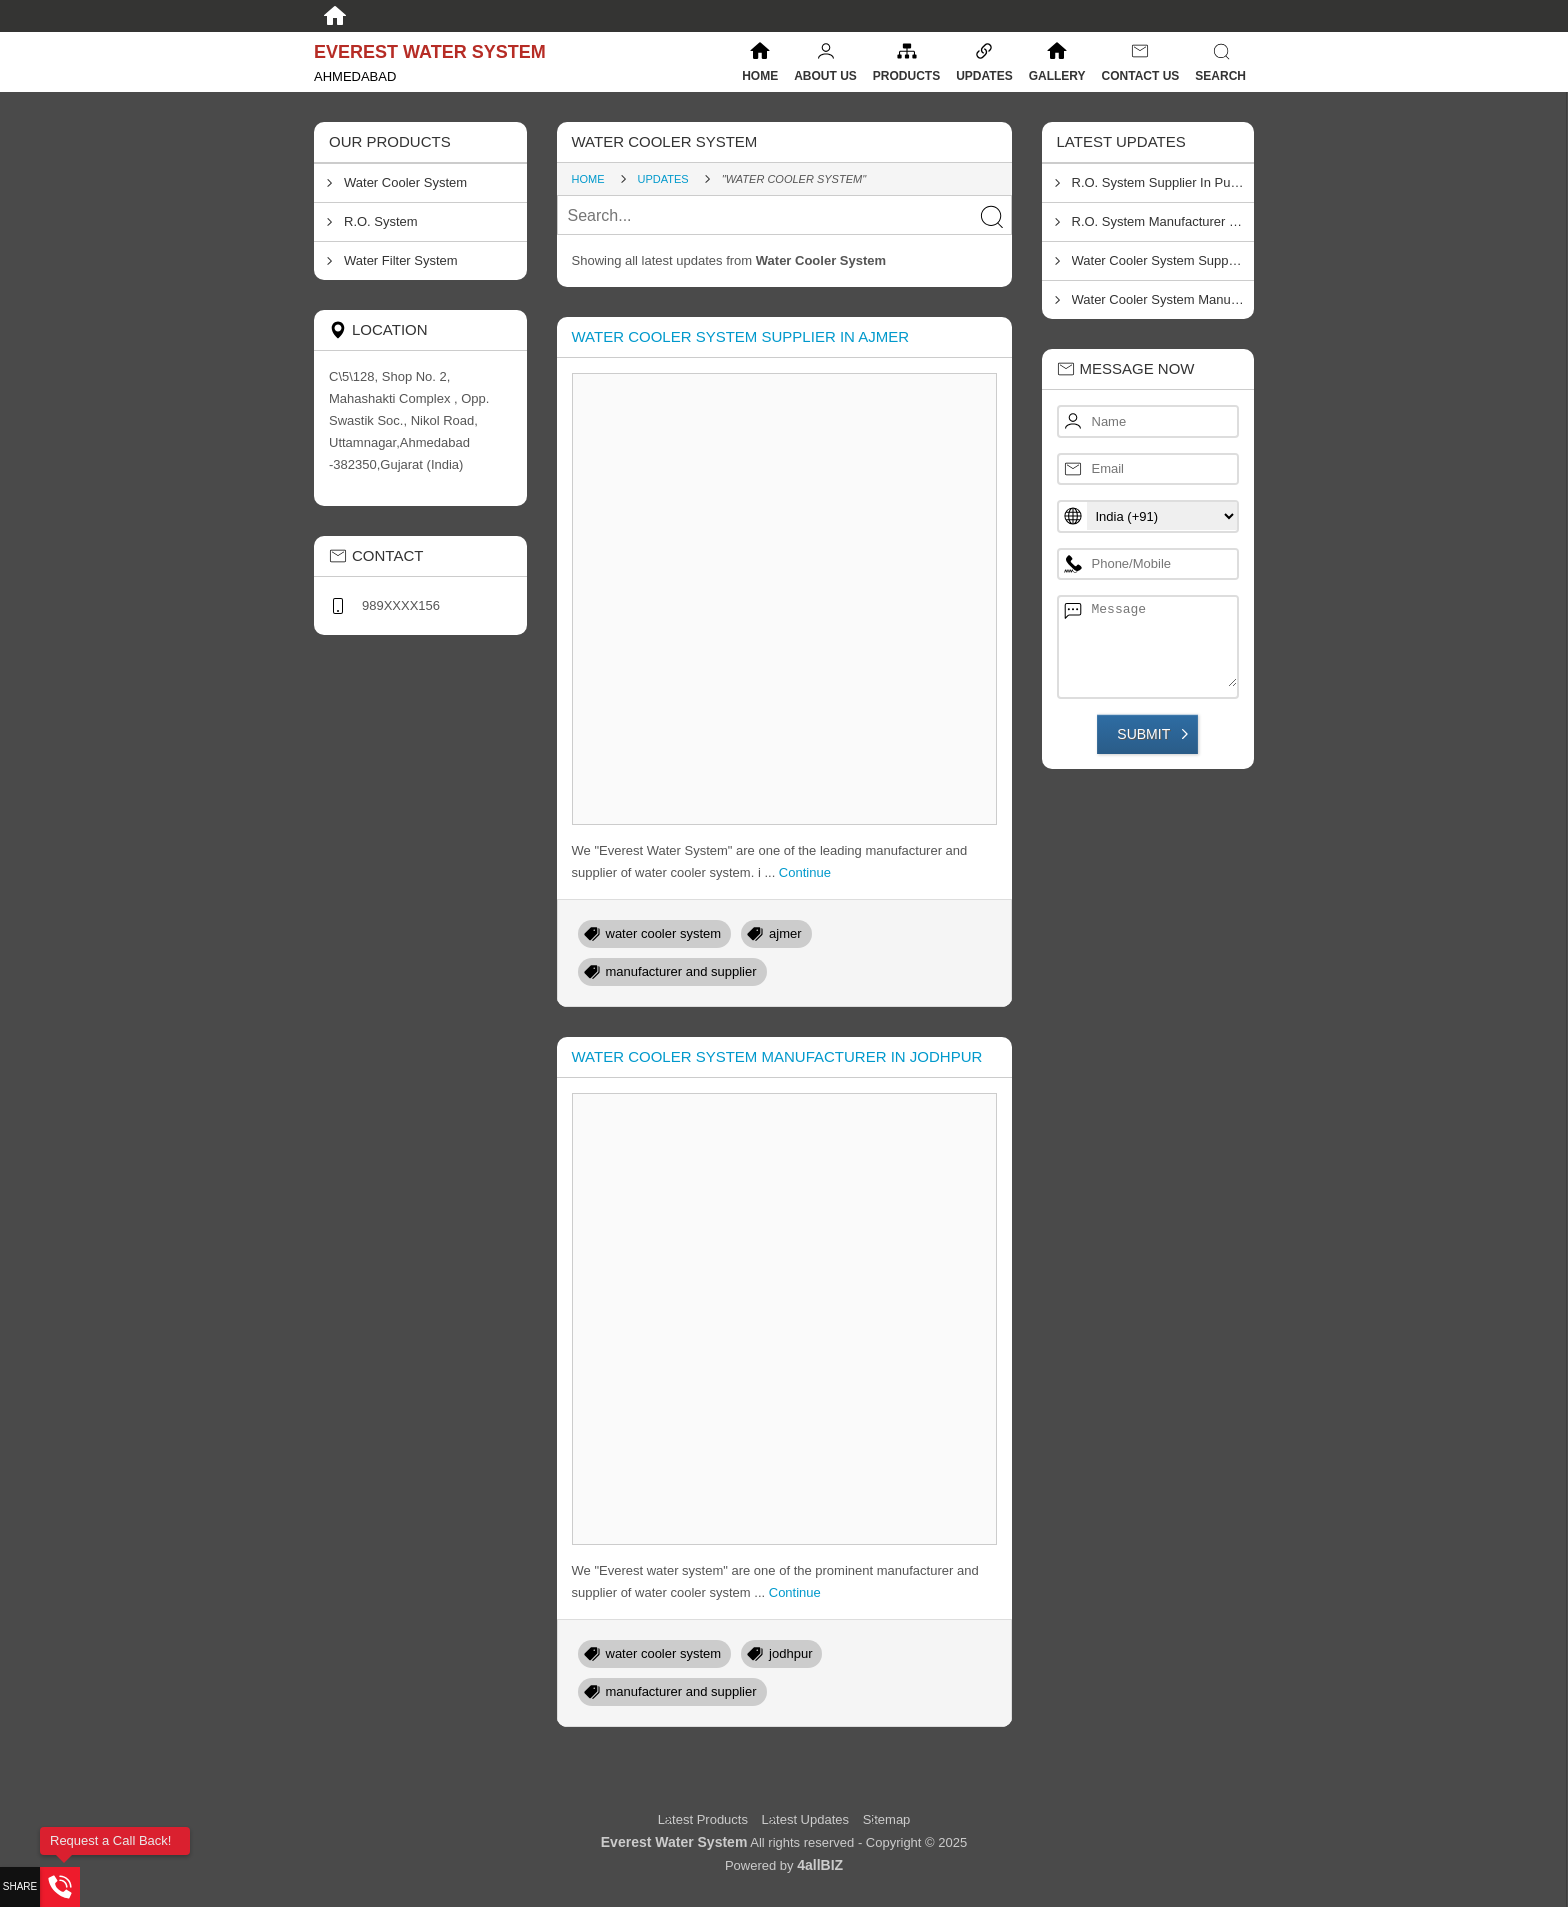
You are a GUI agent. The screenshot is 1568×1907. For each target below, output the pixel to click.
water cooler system (664, 933)
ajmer (785, 933)
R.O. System (381, 221)
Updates (984, 76)
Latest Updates (805, 1819)
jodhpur (790, 1653)
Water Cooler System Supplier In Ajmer (741, 336)
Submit (1143, 734)
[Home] (335, 16)
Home (760, 76)
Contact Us (1141, 76)
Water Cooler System (405, 182)
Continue (805, 872)
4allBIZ (820, 1865)
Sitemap (887, 1819)
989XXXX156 (401, 605)
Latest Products (705, 1819)
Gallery (1057, 76)
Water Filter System (401, 260)
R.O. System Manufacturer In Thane (1163, 221)
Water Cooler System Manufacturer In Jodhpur (777, 1056)
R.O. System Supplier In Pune (1158, 182)
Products (906, 76)
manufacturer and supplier (681, 971)
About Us (825, 76)
